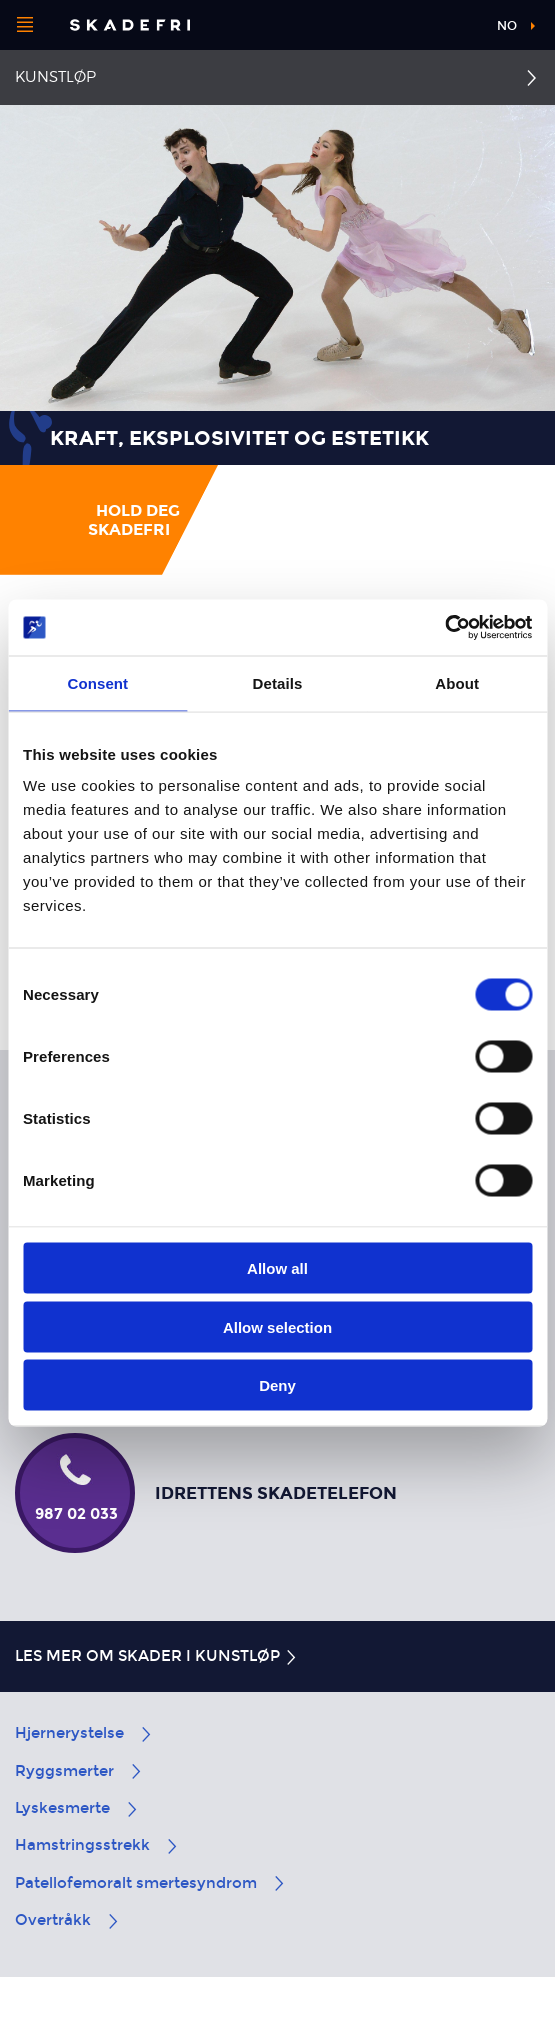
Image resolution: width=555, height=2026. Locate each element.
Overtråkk (68, 1920)
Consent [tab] (97, 682)
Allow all (277, 1268)
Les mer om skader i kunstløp (157, 1656)
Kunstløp (55, 77)
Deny (277, 1385)
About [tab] (457, 682)
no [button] (507, 26)
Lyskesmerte (77, 1808)
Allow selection (277, 1326)
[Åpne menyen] (25, 25)
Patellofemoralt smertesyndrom (151, 1883)
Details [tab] (278, 682)
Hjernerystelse (84, 1733)
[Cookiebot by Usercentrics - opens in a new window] (444, 628)
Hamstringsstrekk (97, 1845)
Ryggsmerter (79, 1771)
